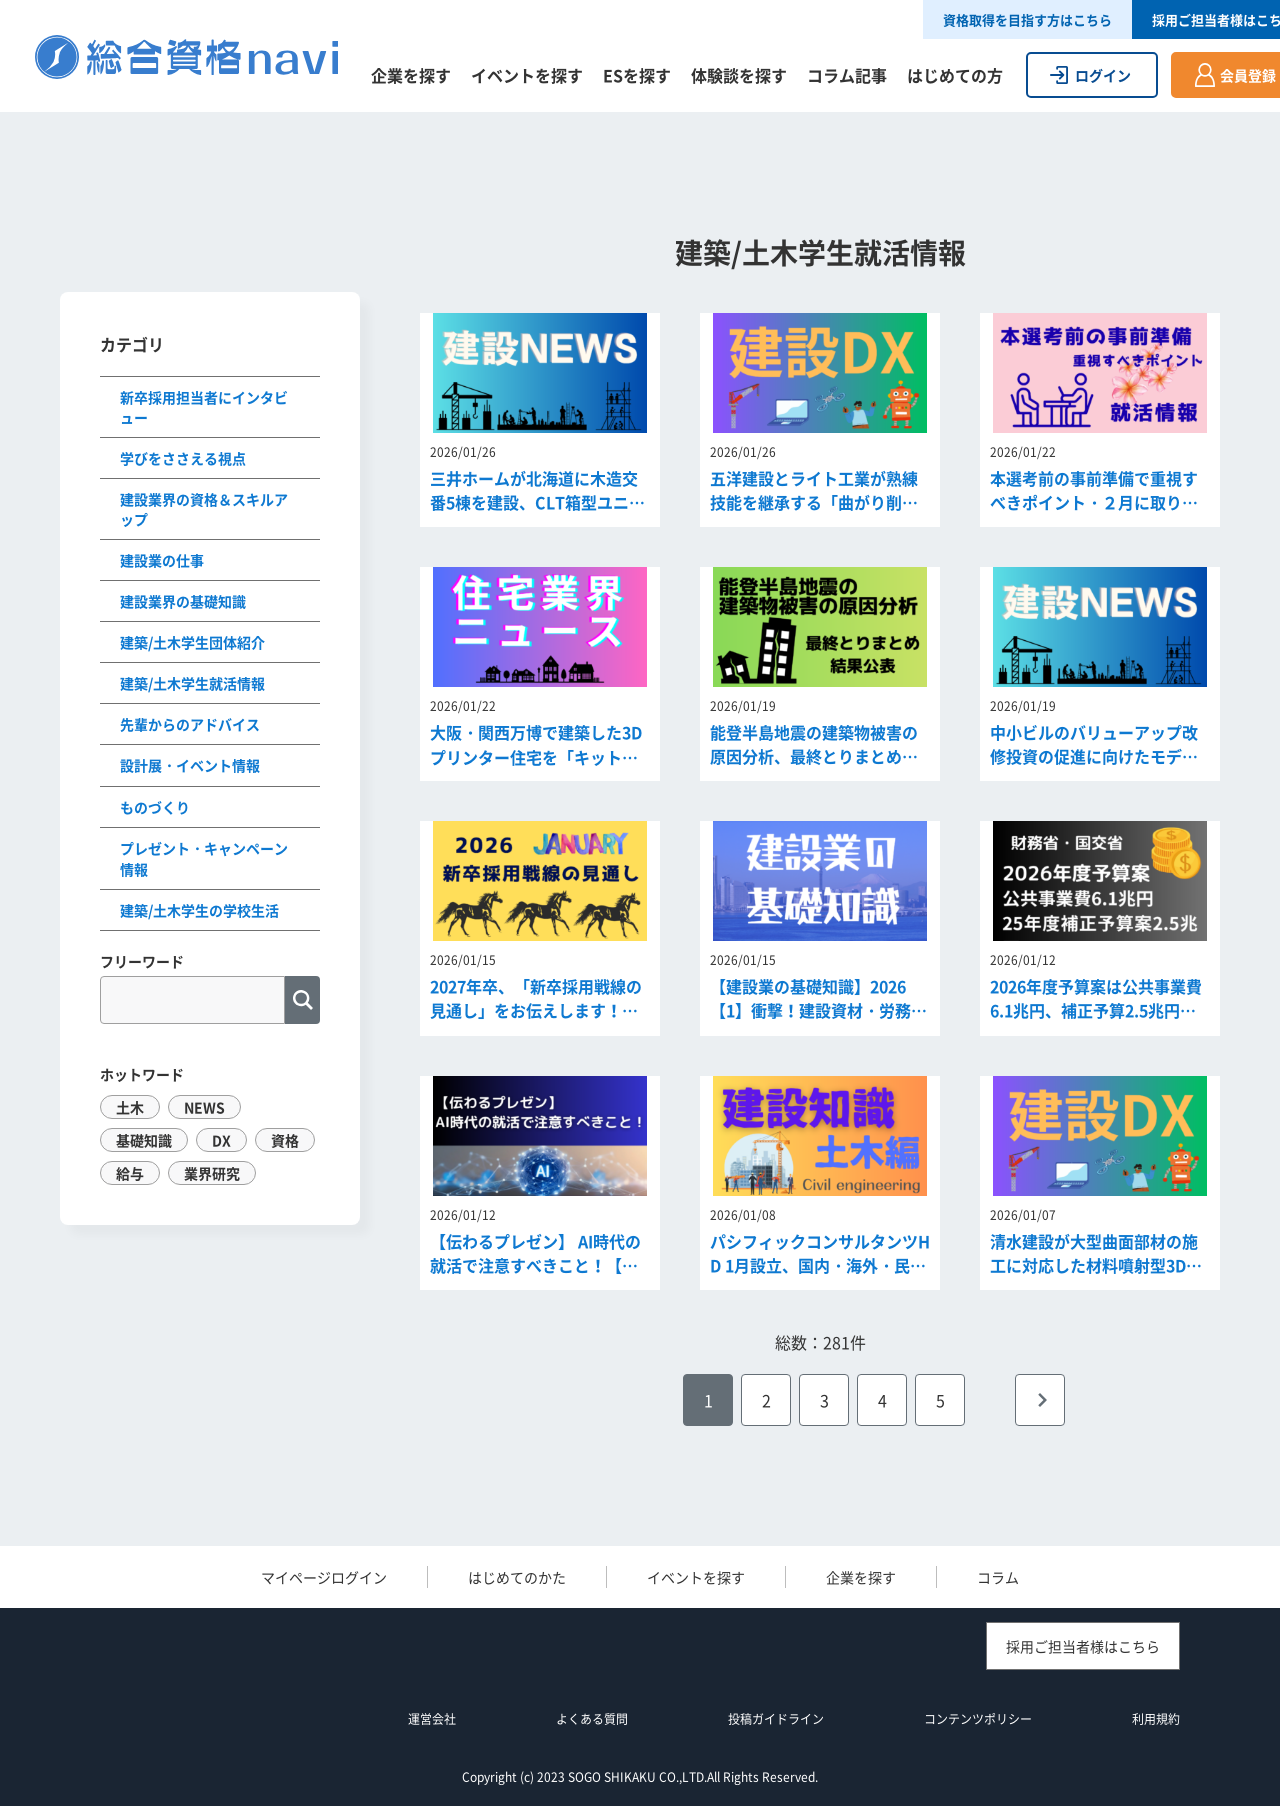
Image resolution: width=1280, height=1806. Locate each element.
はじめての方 (955, 75)
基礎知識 (144, 1140)
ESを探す (637, 75)
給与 (130, 1173)
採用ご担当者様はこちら (1083, 1646)
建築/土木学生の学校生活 (199, 910)
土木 (130, 1107)
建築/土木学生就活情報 (192, 683)
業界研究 (212, 1173)
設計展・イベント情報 (190, 765)
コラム (998, 1577)
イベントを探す (527, 75)
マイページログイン (324, 1577)
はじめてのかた (517, 1577)
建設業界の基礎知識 (183, 601)
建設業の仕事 (162, 560)
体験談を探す (739, 75)
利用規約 (1156, 1719)
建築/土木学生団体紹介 (192, 642)
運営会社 (432, 1719)
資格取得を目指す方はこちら (1027, 19)
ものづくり (155, 807)
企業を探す (411, 75)
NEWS (204, 1107)
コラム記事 (847, 75)
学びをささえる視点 (183, 458)
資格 (285, 1140)
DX (221, 1140)
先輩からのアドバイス (190, 724)
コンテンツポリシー (978, 1719)
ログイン (1103, 75)
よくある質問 (592, 1719)
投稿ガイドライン (776, 1719)
